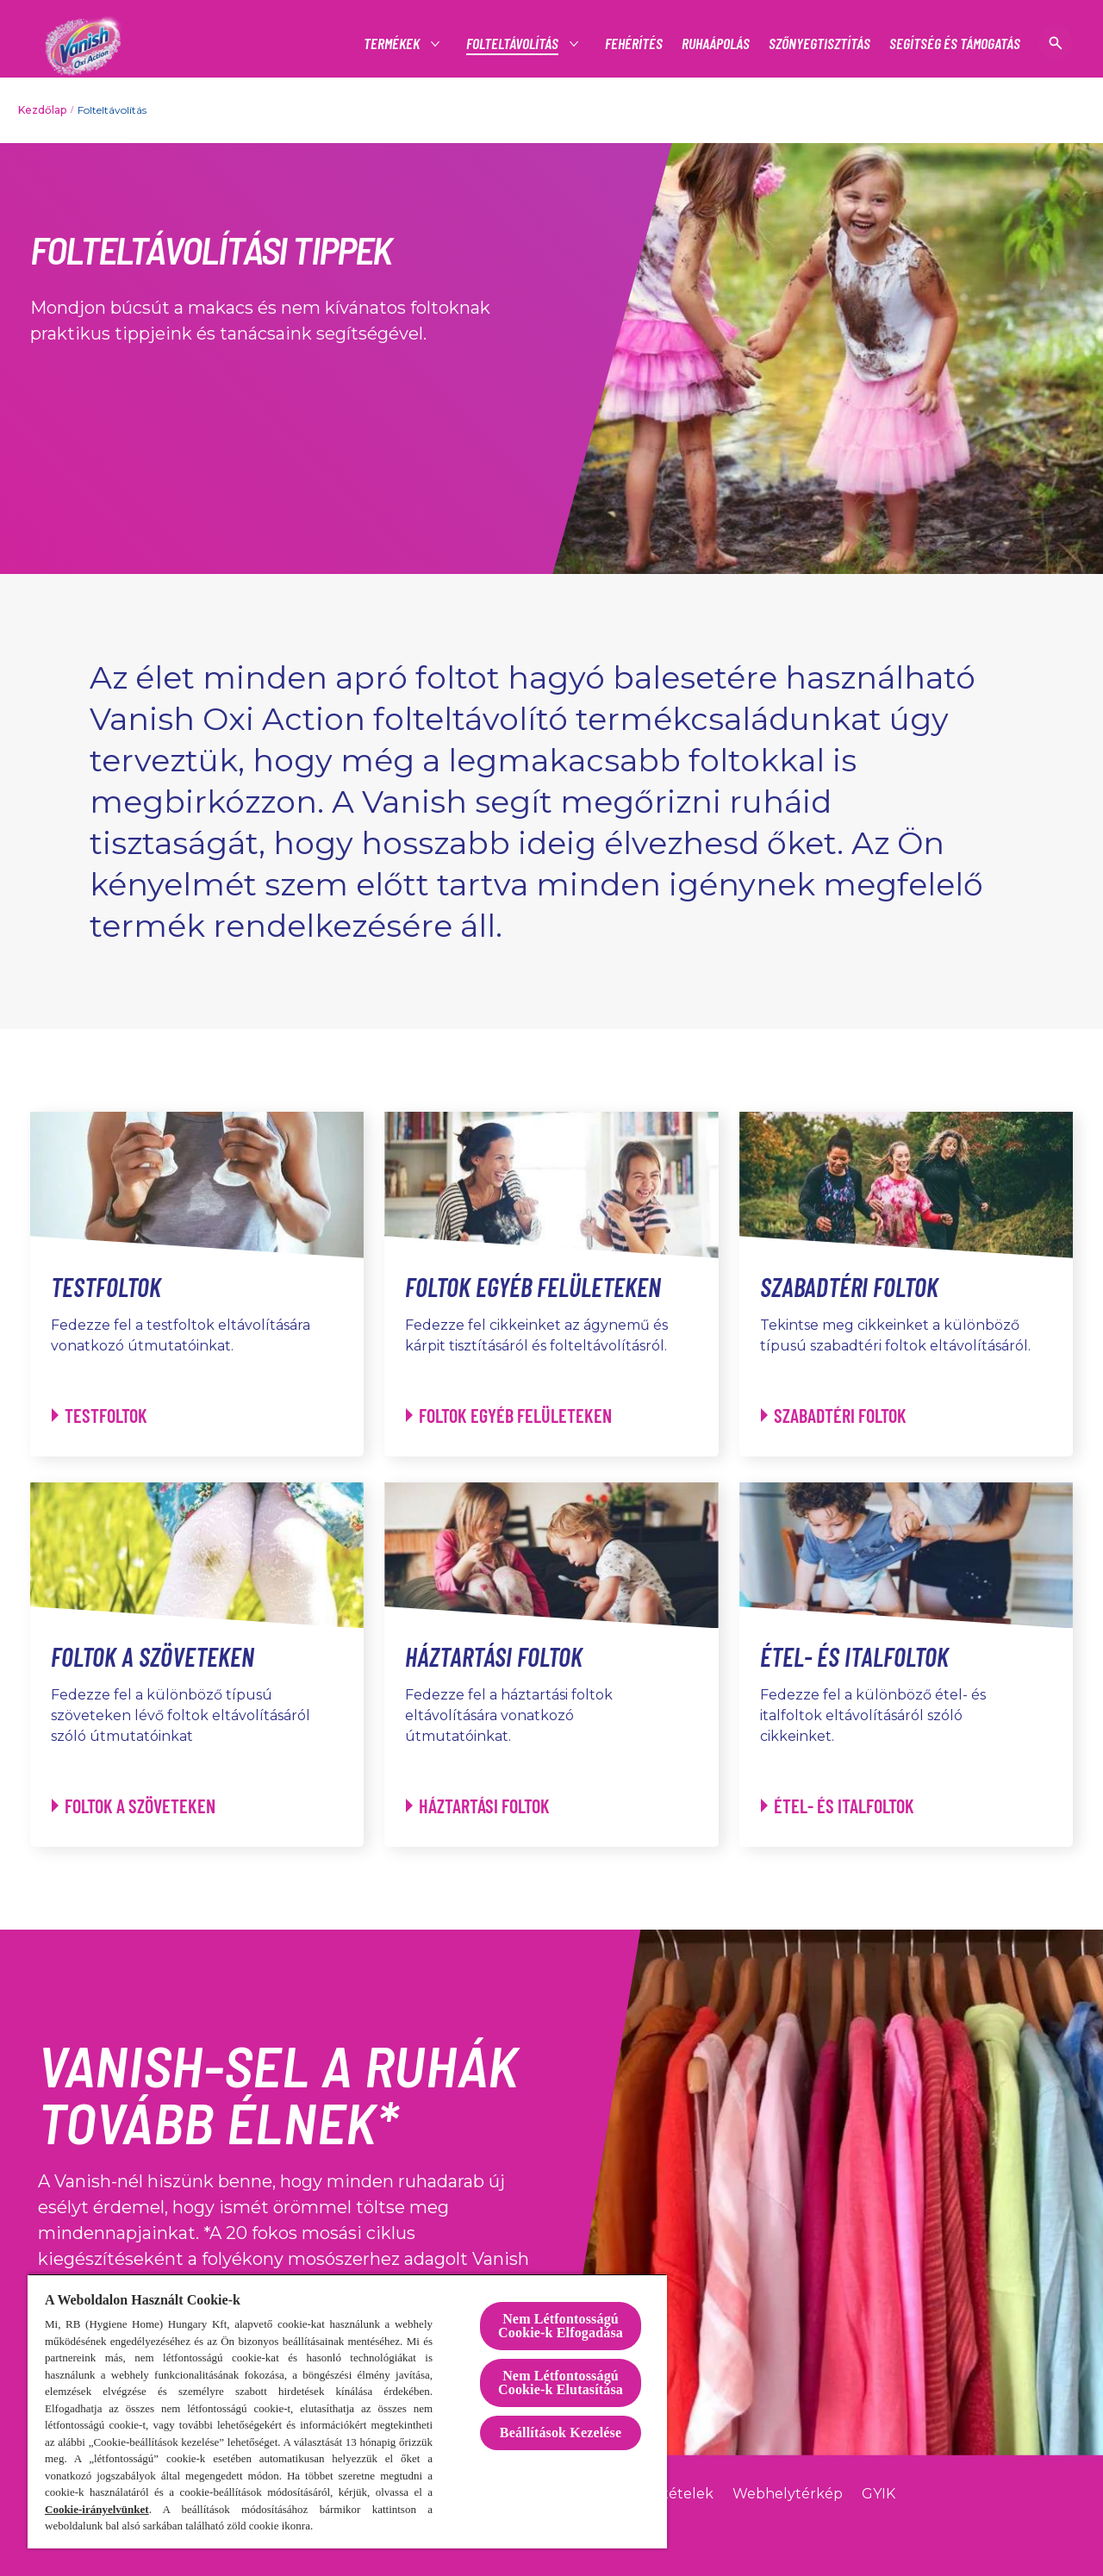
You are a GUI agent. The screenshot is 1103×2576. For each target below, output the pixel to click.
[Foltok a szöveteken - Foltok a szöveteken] (133, 1806)
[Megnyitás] (1055, 43)
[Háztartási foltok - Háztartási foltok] (478, 1806)
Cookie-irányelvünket (97, 2509)
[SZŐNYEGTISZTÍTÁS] (819, 43)
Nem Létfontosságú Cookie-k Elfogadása (560, 2325)
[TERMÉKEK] (392, 43)
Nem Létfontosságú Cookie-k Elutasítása (560, 2382)
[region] (347, 2410)
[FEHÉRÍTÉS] (634, 43)
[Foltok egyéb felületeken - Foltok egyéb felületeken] (509, 1415)
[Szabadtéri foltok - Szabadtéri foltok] (833, 1415)
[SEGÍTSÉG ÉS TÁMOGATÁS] (954, 43)
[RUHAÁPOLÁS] (716, 43)
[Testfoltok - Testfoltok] (99, 1415)
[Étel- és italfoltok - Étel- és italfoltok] (837, 1806)
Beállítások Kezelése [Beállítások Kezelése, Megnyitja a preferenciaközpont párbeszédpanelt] (560, 2432)
